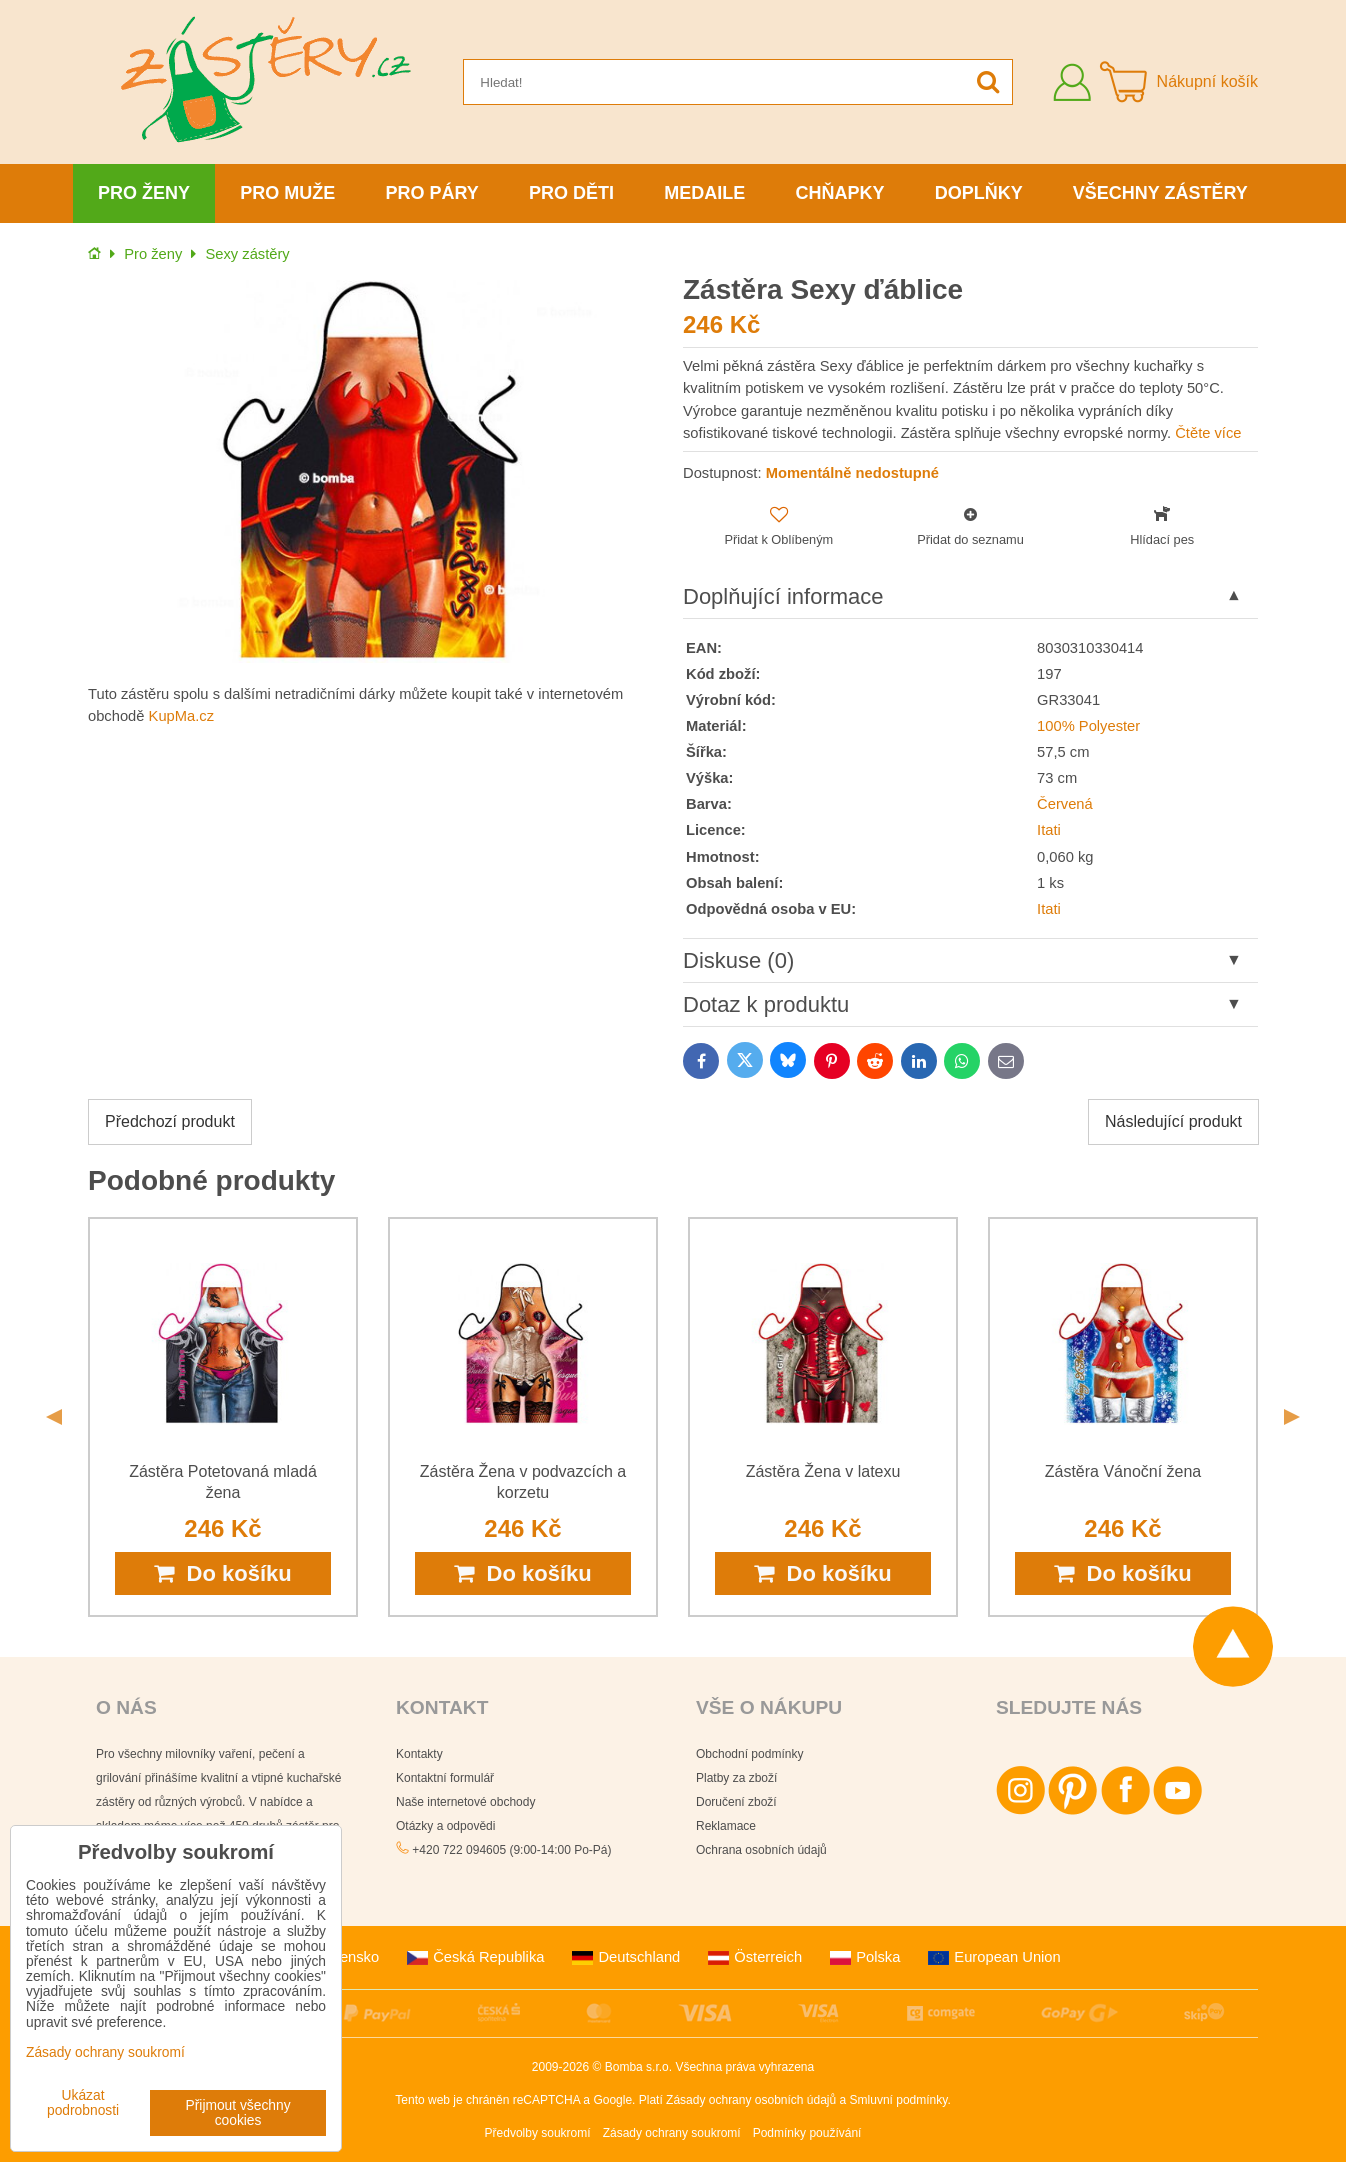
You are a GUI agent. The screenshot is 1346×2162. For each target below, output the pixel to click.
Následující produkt (1173, 1121)
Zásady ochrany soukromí (672, 2133)
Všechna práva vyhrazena (744, 2067)
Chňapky (839, 193)
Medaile (704, 193)
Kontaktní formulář (445, 1778)
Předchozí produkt (170, 1121)
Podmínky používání (807, 2133)
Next (1292, 1417)
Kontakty (419, 1754)
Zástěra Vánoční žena (1123, 1471)
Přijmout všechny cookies (238, 2113)
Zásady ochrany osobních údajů (751, 2100)
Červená (1065, 804)
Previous (54, 1417)
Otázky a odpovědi (445, 1826)
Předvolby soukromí (538, 2133)
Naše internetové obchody (465, 1802)
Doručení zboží (736, 1802)
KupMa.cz (181, 716)
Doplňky (979, 193)
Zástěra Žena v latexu (823, 1471)
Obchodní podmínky (749, 1754)
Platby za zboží (736, 1778)
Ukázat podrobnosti (83, 2103)
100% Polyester (1088, 726)
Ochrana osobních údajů (761, 1850)
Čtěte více (1208, 433)
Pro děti (571, 193)
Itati (1049, 830)
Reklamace (726, 1826)
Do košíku (222, 1573)
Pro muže (287, 193)
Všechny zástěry (1160, 193)
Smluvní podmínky (899, 2100)
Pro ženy (144, 193)
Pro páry (432, 193)
